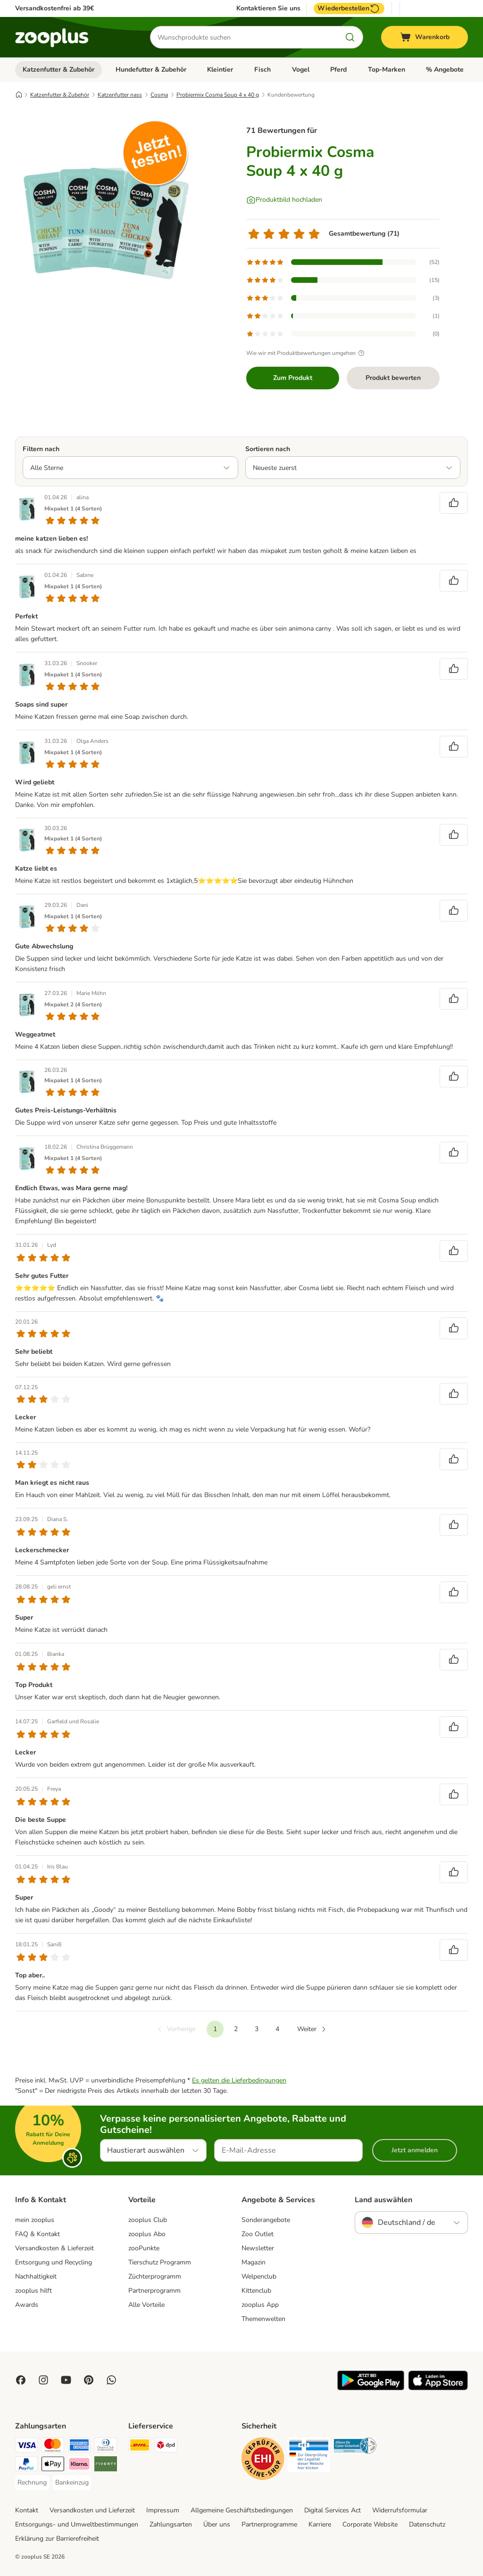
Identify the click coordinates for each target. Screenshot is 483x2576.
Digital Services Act (332, 2510)
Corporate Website (370, 2524)
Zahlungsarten (171, 2524)
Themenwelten (263, 2318)
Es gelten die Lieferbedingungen (239, 2080)
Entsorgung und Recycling (53, 2262)
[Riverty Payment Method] (105, 2465)
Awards (26, 2304)
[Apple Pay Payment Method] (53, 2465)
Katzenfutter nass (120, 95)
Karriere (319, 2524)
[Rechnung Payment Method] (32, 2482)
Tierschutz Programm (159, 2262)
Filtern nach (41, 448)
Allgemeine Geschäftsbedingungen (242, 2510)
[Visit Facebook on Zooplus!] (20, 2380)
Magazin (254, 2262)
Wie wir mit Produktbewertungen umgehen (306, 353)
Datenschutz (427, 2524)
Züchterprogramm (154, 2276)
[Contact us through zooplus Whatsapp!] (111, 2380)
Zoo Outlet (258, 2234)
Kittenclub (256, 2290)
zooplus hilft (33, 2290)
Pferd (338, 69)
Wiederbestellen (349, 8)
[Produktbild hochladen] (284, 200)
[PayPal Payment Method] (26, 2465)
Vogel (300, 69)
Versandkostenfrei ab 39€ (54, 8)
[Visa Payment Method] (26, 2446)
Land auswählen (383, 2200)
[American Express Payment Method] (79, 2446)
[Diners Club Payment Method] (105, 2446)
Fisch (262, 69)
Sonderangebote (266, 2219)
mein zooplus (34, 2219)
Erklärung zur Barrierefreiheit (57, 2538)
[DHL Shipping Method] (139, 2446)
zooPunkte (143, 2248)
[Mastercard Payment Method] (53, 2446)
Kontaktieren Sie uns (268, 8)
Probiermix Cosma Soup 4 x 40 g (217, 95)
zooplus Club (147, 2219)
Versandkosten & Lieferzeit (54, 2248)
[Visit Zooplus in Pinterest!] (88, 2380)
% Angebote (445, 69)
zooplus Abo (147, 2234)
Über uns (216, 2524)
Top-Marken (386, 69)
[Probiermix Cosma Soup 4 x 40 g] (104, 204)
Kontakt (26, 2510)
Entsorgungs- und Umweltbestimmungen (76, 2524)
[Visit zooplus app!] (370, 2388)
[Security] (263, 2460)
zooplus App (260, 2304)
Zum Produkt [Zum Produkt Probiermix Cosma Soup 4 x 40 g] (292, 377)
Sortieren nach (267, 448)
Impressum (162, 2510)
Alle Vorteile (146, 2304)
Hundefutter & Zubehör (151, 69)
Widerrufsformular (399, 2510)
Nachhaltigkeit (36, 2276)
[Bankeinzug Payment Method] (72, 2482)
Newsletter (258, 2248)
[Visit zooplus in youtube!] (66, 2380)
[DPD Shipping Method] (166, 2446)
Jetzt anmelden (414, 2150)
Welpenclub (259, 2276)
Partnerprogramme (269, 2524)
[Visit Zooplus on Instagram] (43, 2380)
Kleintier (220, 69)
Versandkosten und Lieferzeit (92, 2510)
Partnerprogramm (154, 2290)
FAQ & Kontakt (37, 2234)
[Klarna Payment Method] (79, 2465)
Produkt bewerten (393, 377)
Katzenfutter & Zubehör (58, 69)
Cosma (159, 95)
